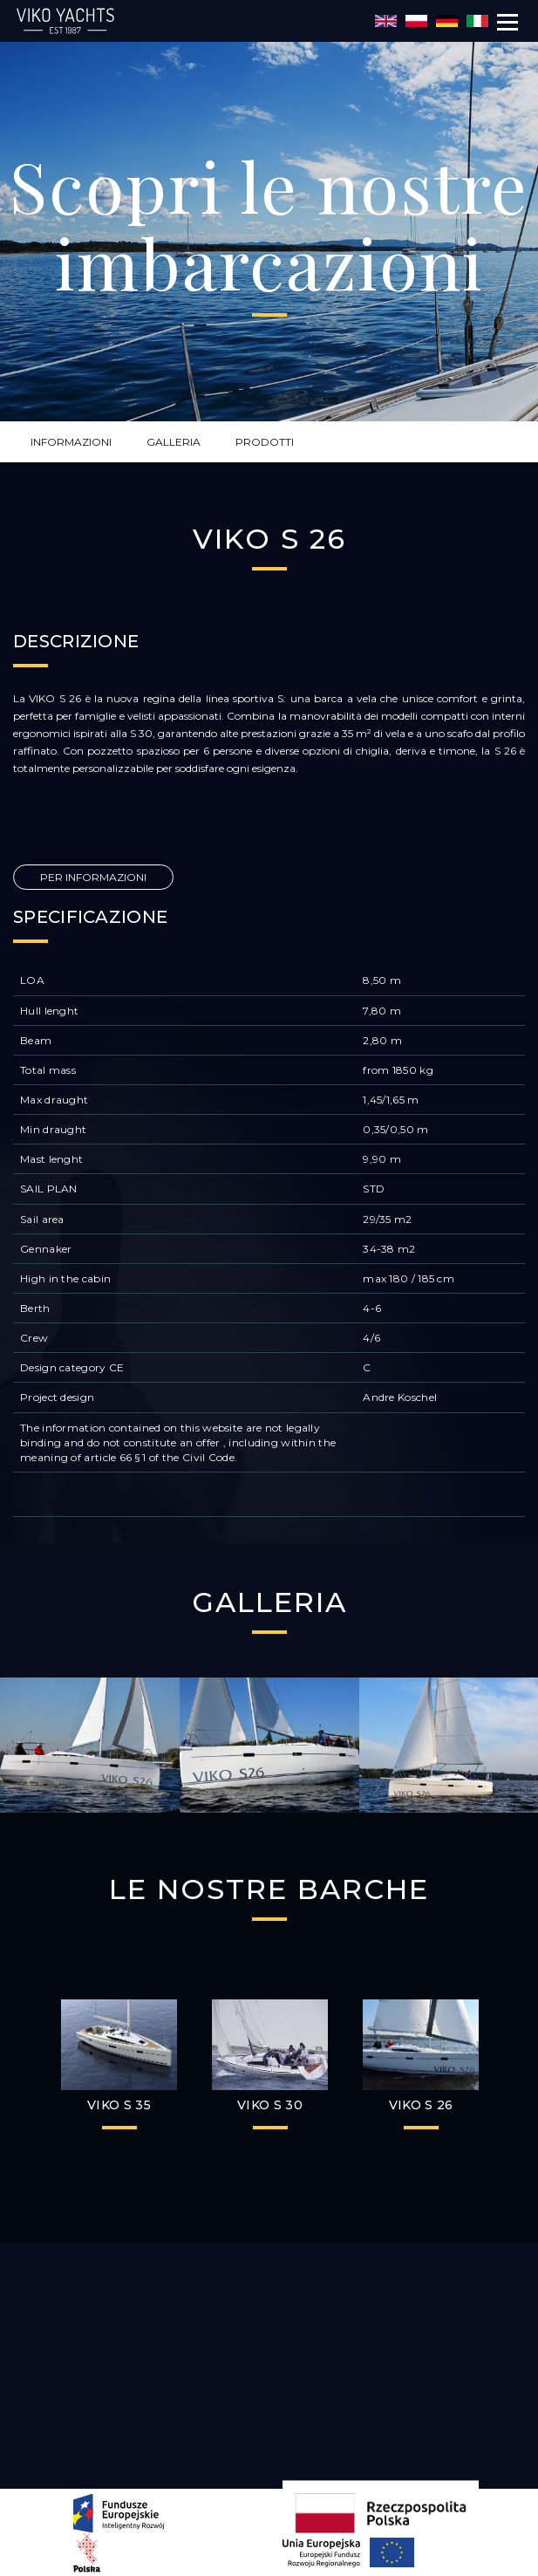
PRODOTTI (264, 441)
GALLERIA (173, 441)
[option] (90, 1745)
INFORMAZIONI (71, 441)
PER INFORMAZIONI (93, 877)
